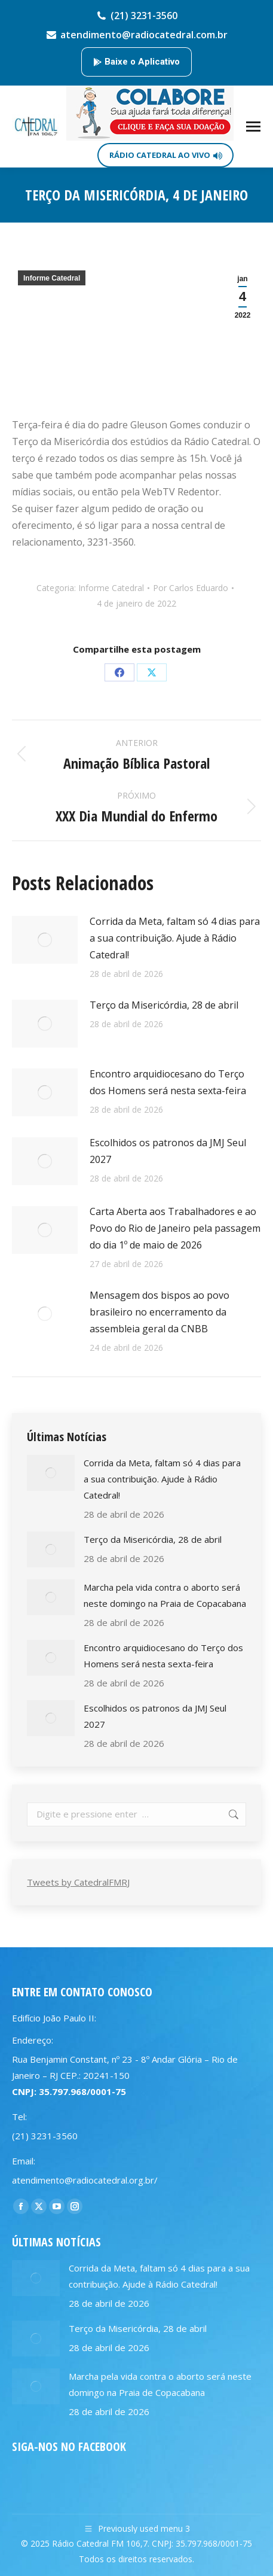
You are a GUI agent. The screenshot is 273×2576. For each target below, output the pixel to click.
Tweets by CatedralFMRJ (78, 1882)
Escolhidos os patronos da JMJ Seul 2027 (168, 1151)
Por (190, 587)
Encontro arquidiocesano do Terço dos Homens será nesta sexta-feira (168, 1082)
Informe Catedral (51, 278)
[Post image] (45, 940)
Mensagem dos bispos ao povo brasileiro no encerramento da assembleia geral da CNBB (159, 1312)
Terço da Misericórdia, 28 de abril (164, 1005)
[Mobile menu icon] (253, 126)
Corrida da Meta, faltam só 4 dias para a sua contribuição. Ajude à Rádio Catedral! (175, 938)
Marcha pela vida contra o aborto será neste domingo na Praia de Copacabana (165, 1595)
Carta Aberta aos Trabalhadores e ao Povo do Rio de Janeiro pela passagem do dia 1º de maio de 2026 (175, 1228)
